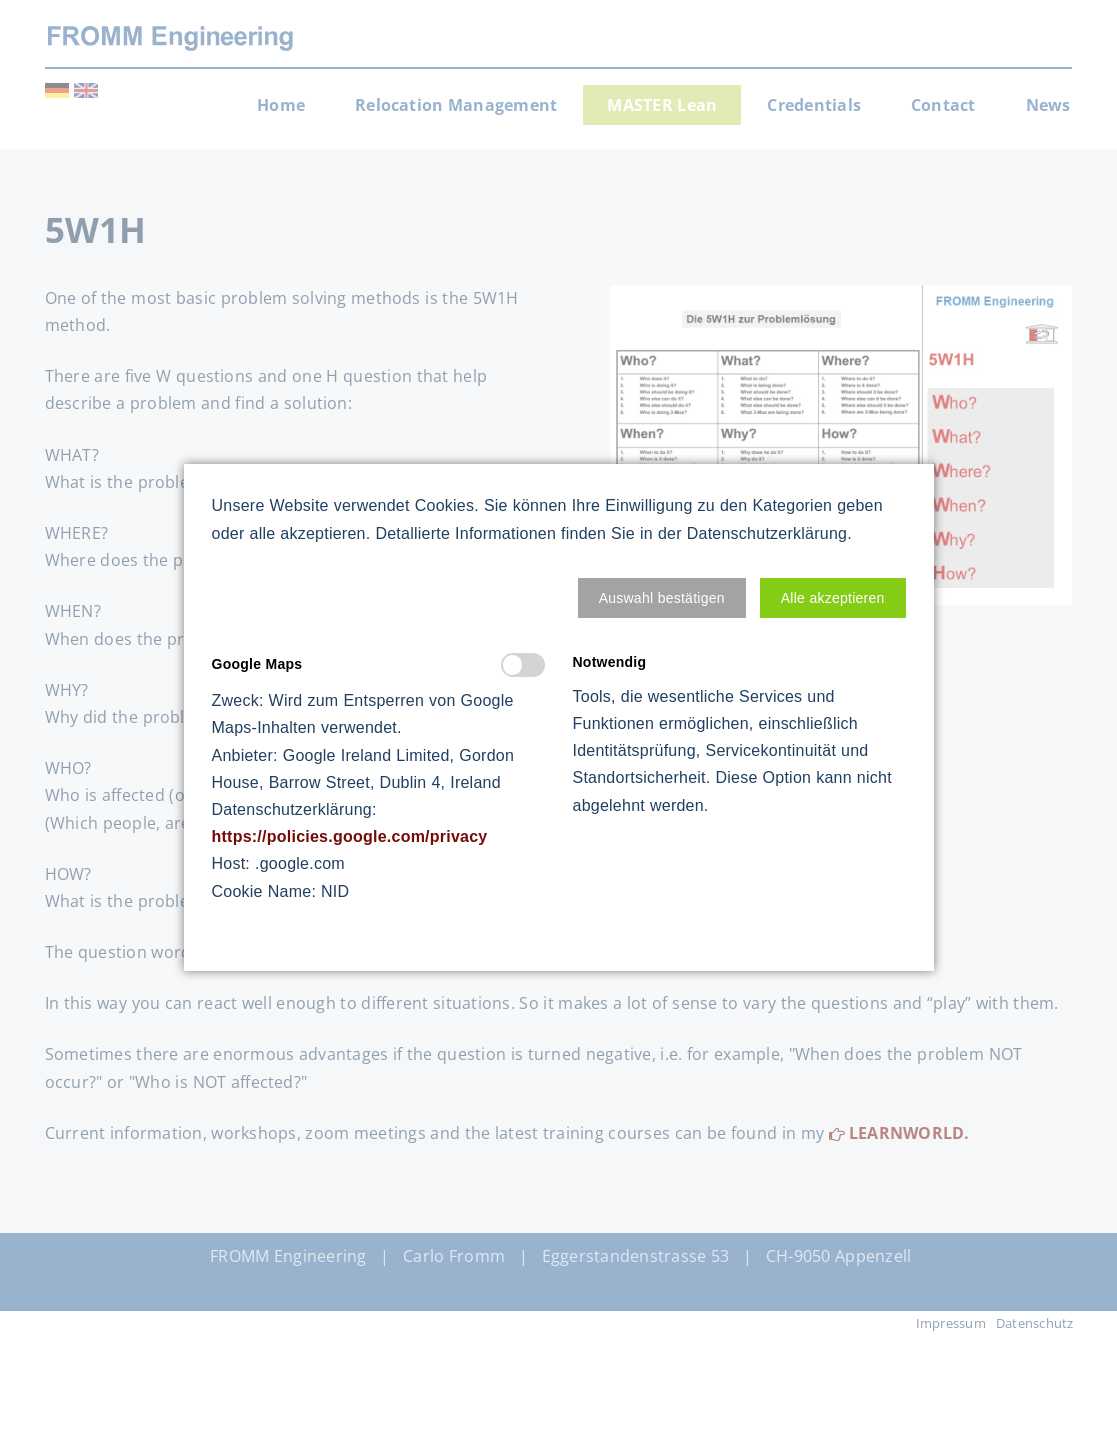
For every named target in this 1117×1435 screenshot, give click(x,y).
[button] (662, 598)
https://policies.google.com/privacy (350, 836)
